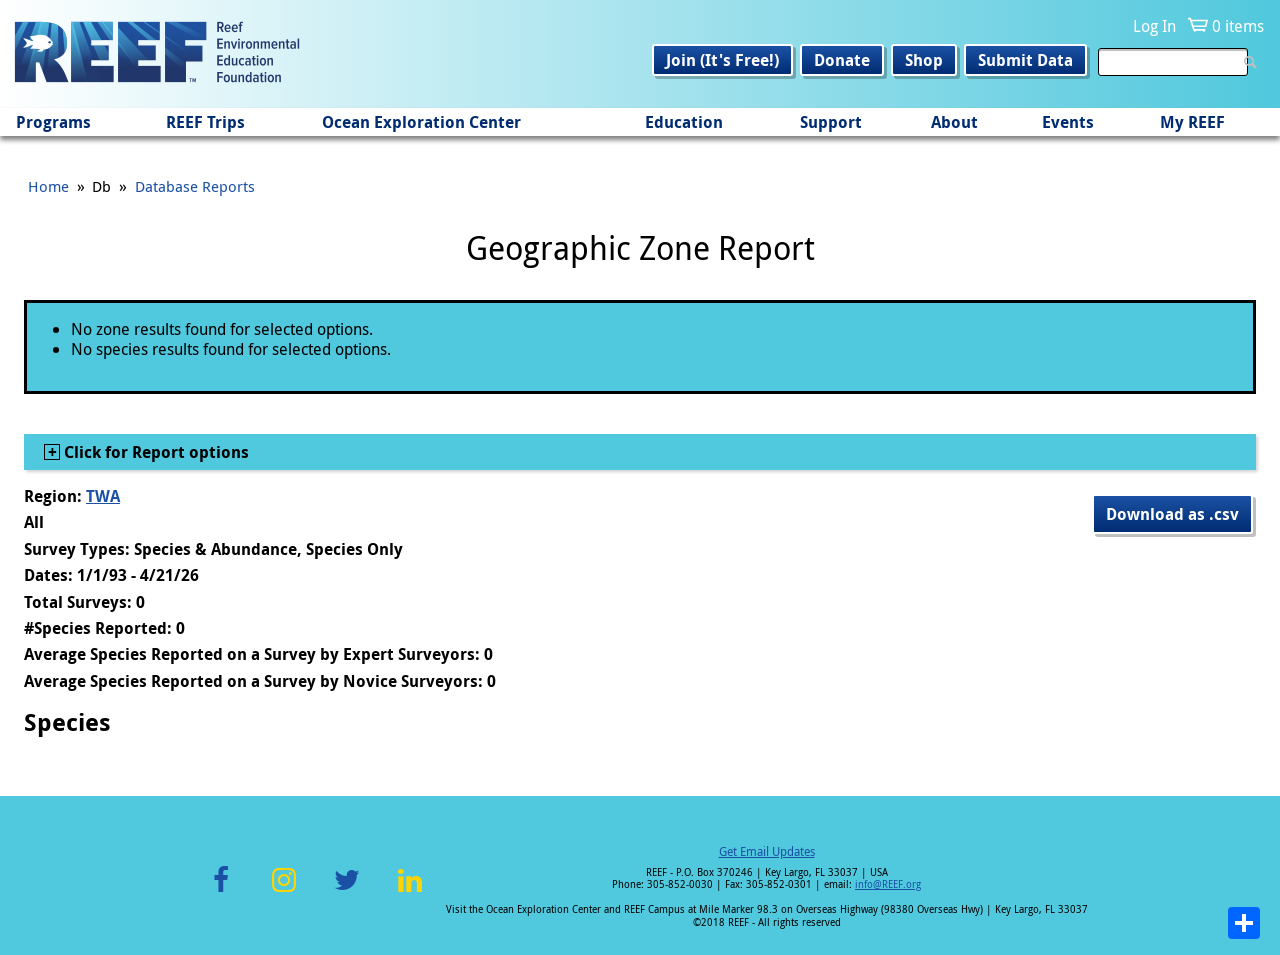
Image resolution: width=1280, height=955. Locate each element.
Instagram (284, 891)
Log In (1154, 26)
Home (48, 186)
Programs (53, 122)
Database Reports (195, 186)
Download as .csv (1172, 514)
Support (831, 122)
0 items (1238, 26)
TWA (103, 496)
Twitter (347, 891)
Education (684, 122)
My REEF (1192, 122)
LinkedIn (409, 891)
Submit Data (1025, 60)
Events (1068, 122)
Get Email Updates (767, 851)
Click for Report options (154, 452)
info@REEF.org (888, 884)
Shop (924, 60)
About (954, 122)
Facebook (221, 891)
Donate (842, 60)
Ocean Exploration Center (421, 122)
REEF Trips (205, 122)
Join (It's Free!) (722, 60)
